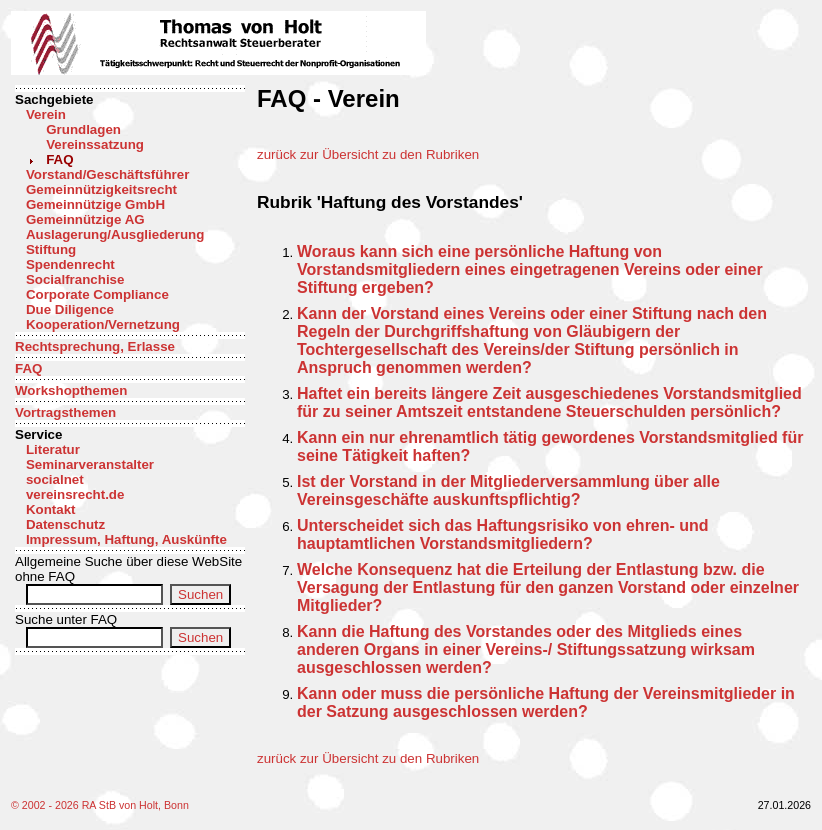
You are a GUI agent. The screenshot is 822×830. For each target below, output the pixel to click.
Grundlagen (83, 129)
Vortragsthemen (65, 412)
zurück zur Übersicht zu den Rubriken (368, 154)
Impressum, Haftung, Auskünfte (126, 539)
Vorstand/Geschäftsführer (107, 174)
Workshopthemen (71, 390)
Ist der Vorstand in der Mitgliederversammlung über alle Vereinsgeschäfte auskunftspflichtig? (508, 490)
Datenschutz (65, 524)
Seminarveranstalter (90, 464)
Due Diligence (70, 309)
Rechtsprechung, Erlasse (95, 346)
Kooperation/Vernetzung (103, 324)
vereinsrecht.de (75, 494)
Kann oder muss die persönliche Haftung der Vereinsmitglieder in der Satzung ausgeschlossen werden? (546, 702)
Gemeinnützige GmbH (95, 204)
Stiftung (51, 249)
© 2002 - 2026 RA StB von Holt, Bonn (100, 805)
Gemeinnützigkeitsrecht (101, 189)
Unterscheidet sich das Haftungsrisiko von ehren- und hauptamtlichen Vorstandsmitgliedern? (503, 534)
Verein (46, 114)
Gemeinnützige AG (85, 219)
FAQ (59, 159)
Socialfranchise (75, 279)
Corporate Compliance (97, 294)
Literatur (53, 449)
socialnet (55, 479)
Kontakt (51, 509)
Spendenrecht (70, 264)
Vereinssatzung (95, 144)
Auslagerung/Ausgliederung (115, 234)
